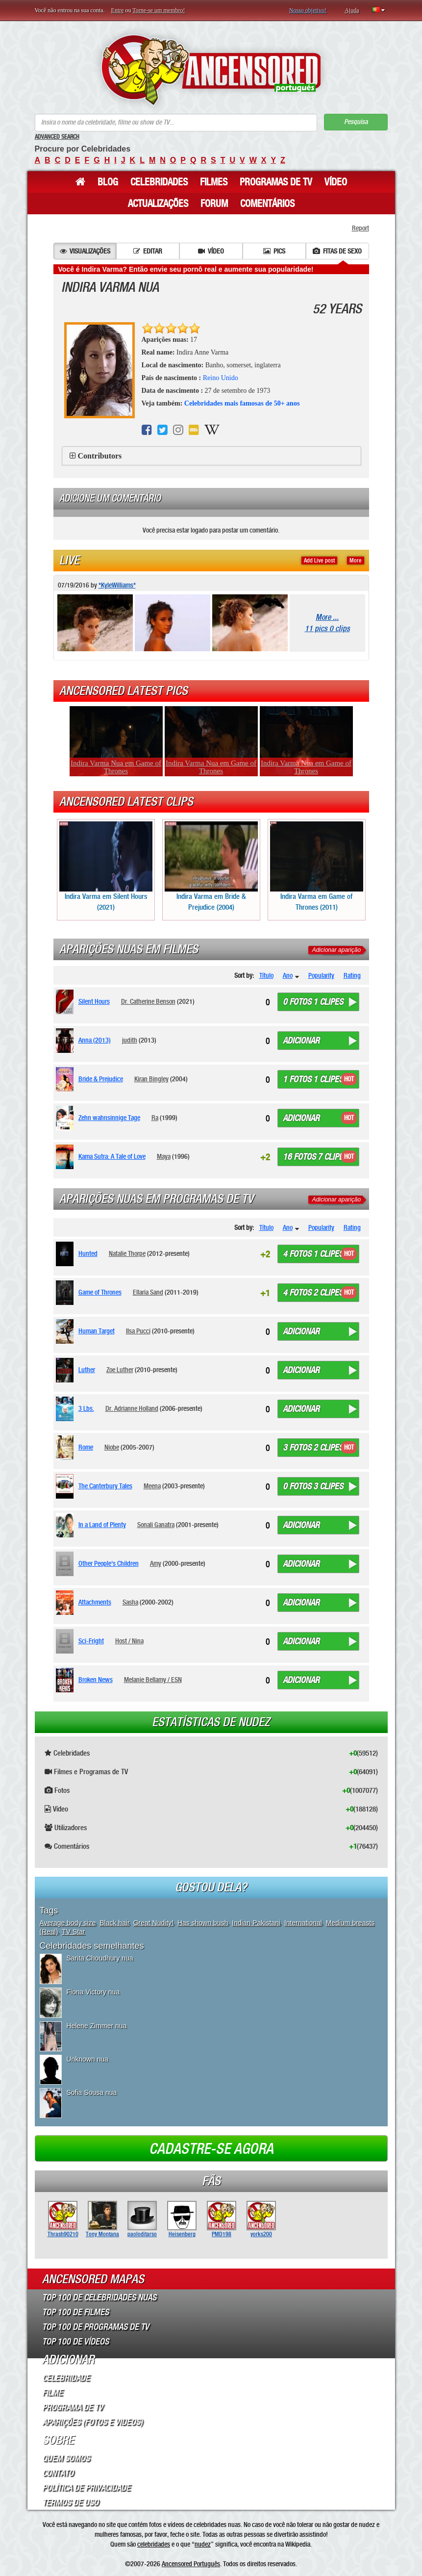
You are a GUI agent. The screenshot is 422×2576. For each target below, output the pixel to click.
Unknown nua (88, 2059)
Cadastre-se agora (211, 2149)
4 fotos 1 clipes (313, 1254)
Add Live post (319, 560)
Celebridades (159, 182)
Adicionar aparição (336, 949)
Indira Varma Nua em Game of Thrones (116, 767)
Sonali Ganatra (155, 1525)
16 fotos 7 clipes (315, 1156)
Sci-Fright (91, 1641)
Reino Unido (220, 378)
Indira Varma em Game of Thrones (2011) (316, 866)
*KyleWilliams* (117, 585)
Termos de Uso (70, 2502)
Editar (147, 251)
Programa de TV (72, 2407)
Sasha (130, 1602)
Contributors (100, 456)
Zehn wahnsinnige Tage (109, 1118)
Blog (108, 182)
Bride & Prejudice (100, 1079)
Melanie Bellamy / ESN (153, 1679)
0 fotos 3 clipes (313, 1486)
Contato (58, 2473)
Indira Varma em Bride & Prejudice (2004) (211, 866)
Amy (155, 1563)
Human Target (96, 1331)
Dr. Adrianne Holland (131, 1408)
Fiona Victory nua (93, 1992)
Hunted (88, 1253)
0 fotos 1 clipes (313, 1001)
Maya (164, 1156)
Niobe (111, 1447)
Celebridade (66, 2377)
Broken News (95, 1679)
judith (129, 1040)
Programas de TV (276, 182)
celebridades (153, 2544)
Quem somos (66, 2458)
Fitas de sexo (337, 251)
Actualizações (158, 203)
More (355, 560)
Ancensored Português (191, 2564)
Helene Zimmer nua (97, 2026)
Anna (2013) (94, 1040)
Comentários (267, 203)
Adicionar (301, 1040)
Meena (152, 1486)
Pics (274, 251)
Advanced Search (57, 136)
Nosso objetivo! (307, 10)
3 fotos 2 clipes (313, 1447)
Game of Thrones (100, 1292)
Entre (117, 10)
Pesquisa (356, 122)
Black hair (114, 1923)
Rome (85, 1447)
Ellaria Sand (148, 1292)
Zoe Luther (119, 1370)
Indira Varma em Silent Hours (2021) (105, 866)
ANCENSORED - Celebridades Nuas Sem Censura (211, 70)
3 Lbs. (86, 1408)
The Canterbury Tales (105, 1486)
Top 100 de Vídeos (75, 2341)
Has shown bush (202, 1923)
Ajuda (352, 10)
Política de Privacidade (86, 2487)
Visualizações (85, 251)
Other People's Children (108, 1563)
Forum (214, 203)
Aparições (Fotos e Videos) (92, 2422)
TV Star (73, 1932)
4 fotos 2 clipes (313, 1292)
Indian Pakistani (256, 1923)
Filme (52, 2392)
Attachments (94, 1602)
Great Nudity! (153, 1923)
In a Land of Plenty (102, 1525)
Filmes (213, 182)
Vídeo (335, 182)
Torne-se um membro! (158, 10)
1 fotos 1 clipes (313, 1079)
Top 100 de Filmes (75, 2312)
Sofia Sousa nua (92, 2092)
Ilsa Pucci (138, 1331)
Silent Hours (94, 1001)
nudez (203, 2544)
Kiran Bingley (151, 1079)
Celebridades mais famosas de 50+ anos (241, 403)
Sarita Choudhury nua (100, 1958)
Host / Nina (129, 1641)
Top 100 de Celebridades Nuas (99, 2297)
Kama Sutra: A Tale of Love (112, 1156)
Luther (86, 1370)
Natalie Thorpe (127, 1253)
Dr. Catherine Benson (148, 1001)
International (303, 1923)
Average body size (68, 1923)
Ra (154, 1118)
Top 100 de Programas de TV (95, 2326)
